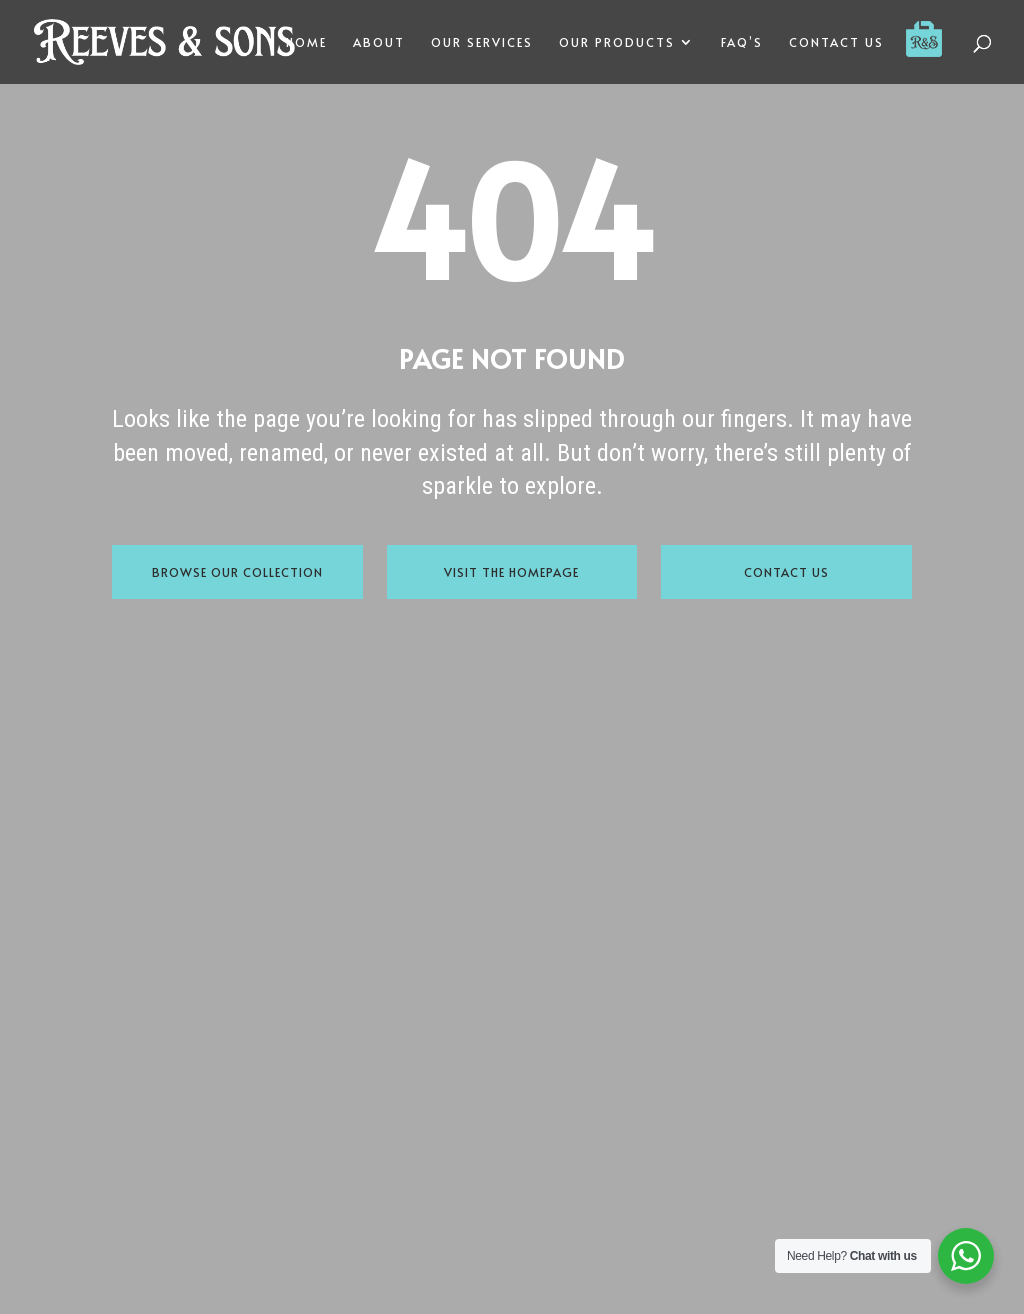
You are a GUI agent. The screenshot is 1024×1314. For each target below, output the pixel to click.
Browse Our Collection (237, 572)
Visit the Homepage (511, 572)
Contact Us (786, 572)
